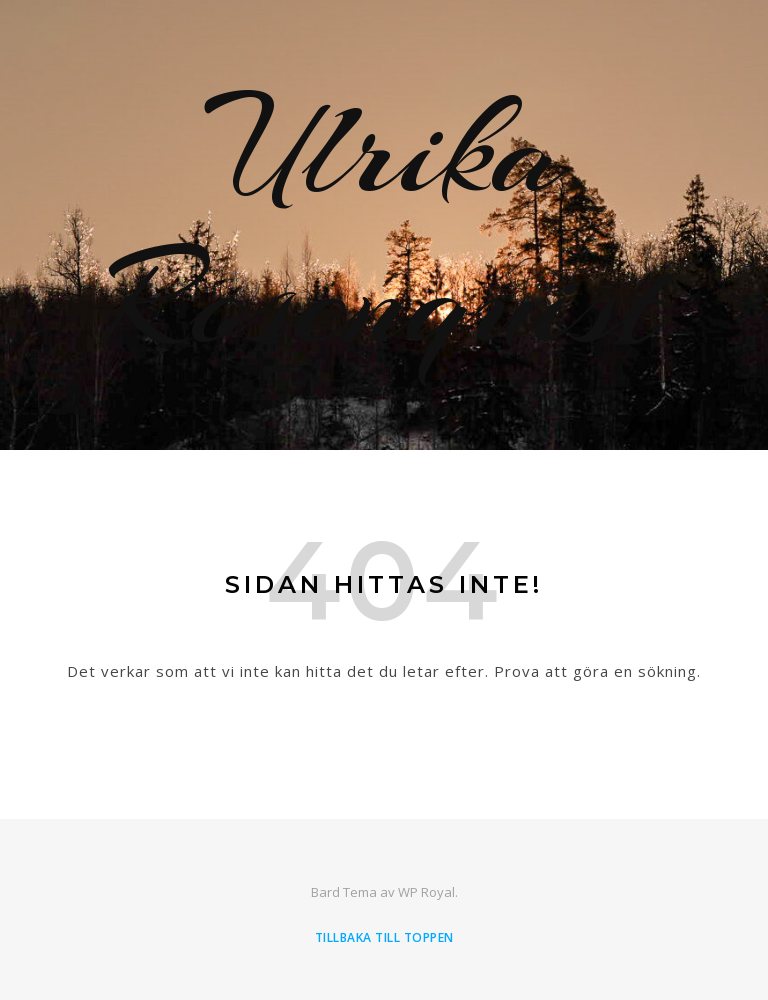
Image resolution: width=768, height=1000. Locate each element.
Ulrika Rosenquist (384, 225)
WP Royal (426, 892)
